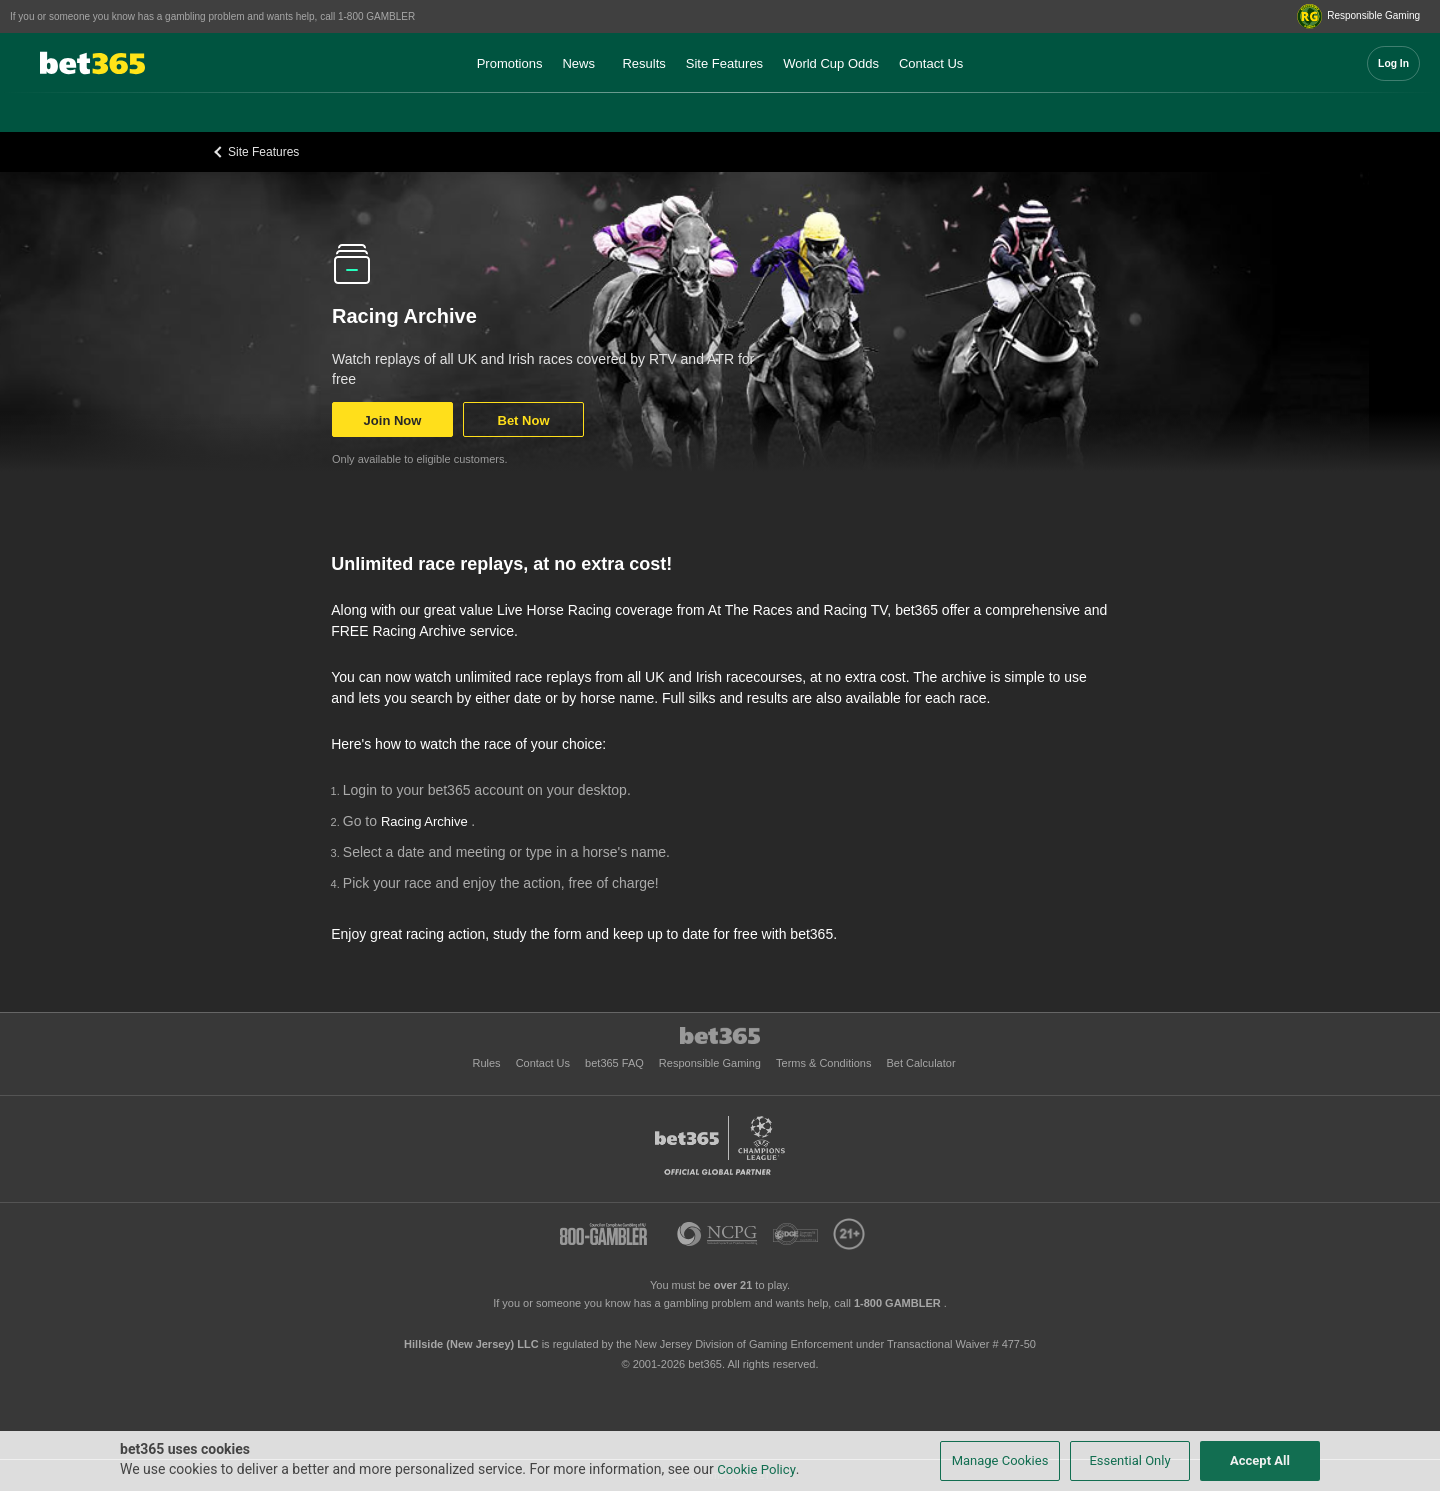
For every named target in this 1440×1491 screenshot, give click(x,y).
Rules (487, 1063)
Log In (1393, 63)
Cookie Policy (756, 1469)
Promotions (510, 63)
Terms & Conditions (825, 1063)
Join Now (393, 420)
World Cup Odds (831, 63)
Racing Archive (426, 821)
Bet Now (524, 420)
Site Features (724, 63)
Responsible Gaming (711, 1063)
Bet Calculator (920, 1063)
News (578, 63)
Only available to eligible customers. (419, 459)
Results (643, 63)
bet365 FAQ (616, 1063)
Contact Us (931, 63)
